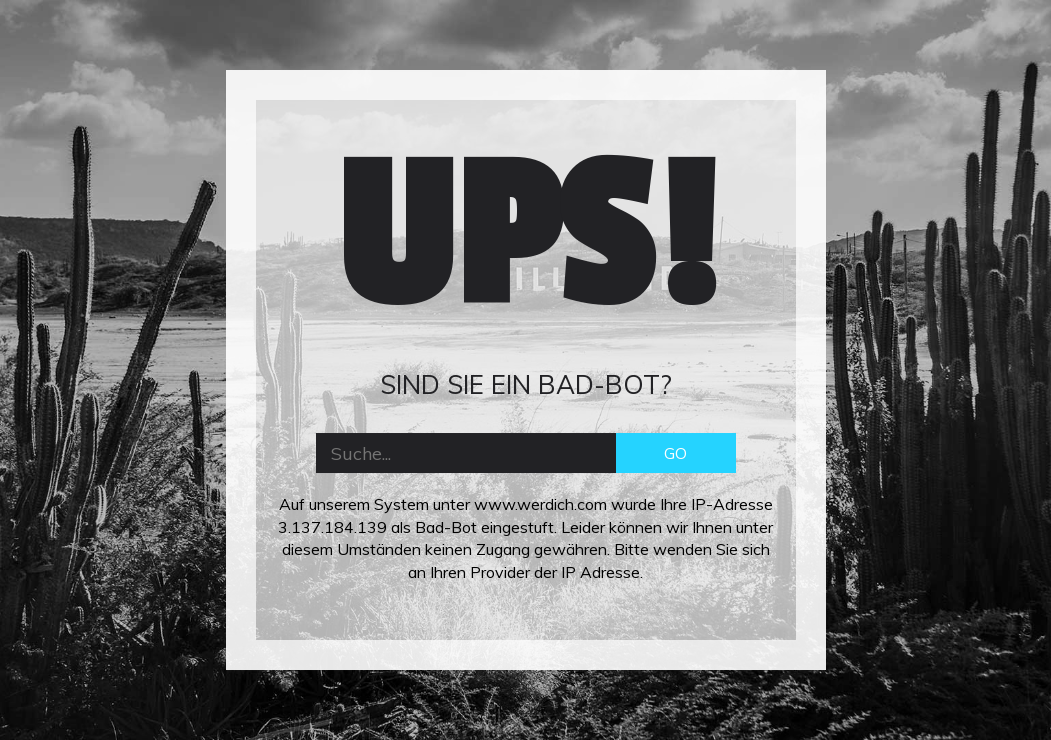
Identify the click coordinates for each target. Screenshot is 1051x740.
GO (675, 453)
